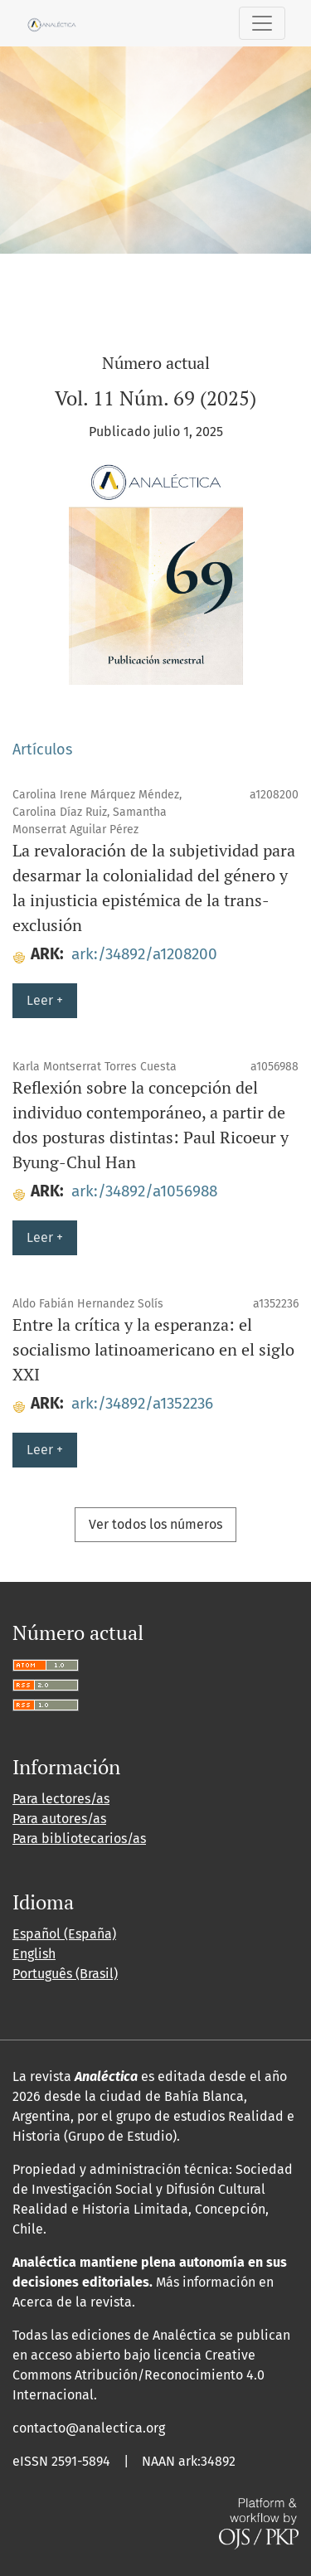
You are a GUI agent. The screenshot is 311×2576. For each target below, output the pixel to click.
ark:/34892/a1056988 (144, 1191)
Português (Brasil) (65, 1974)
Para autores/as (59, 1818)
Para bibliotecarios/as (79, 1838)
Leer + (45, 1000)
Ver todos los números (155, 1524)
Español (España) (64, 1934)
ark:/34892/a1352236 (142, 1403)
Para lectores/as (60, 1799)
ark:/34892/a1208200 (144, 953)
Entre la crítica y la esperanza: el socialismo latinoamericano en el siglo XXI (153, 1349)
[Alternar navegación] (262, 23)
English (34, 1954)
